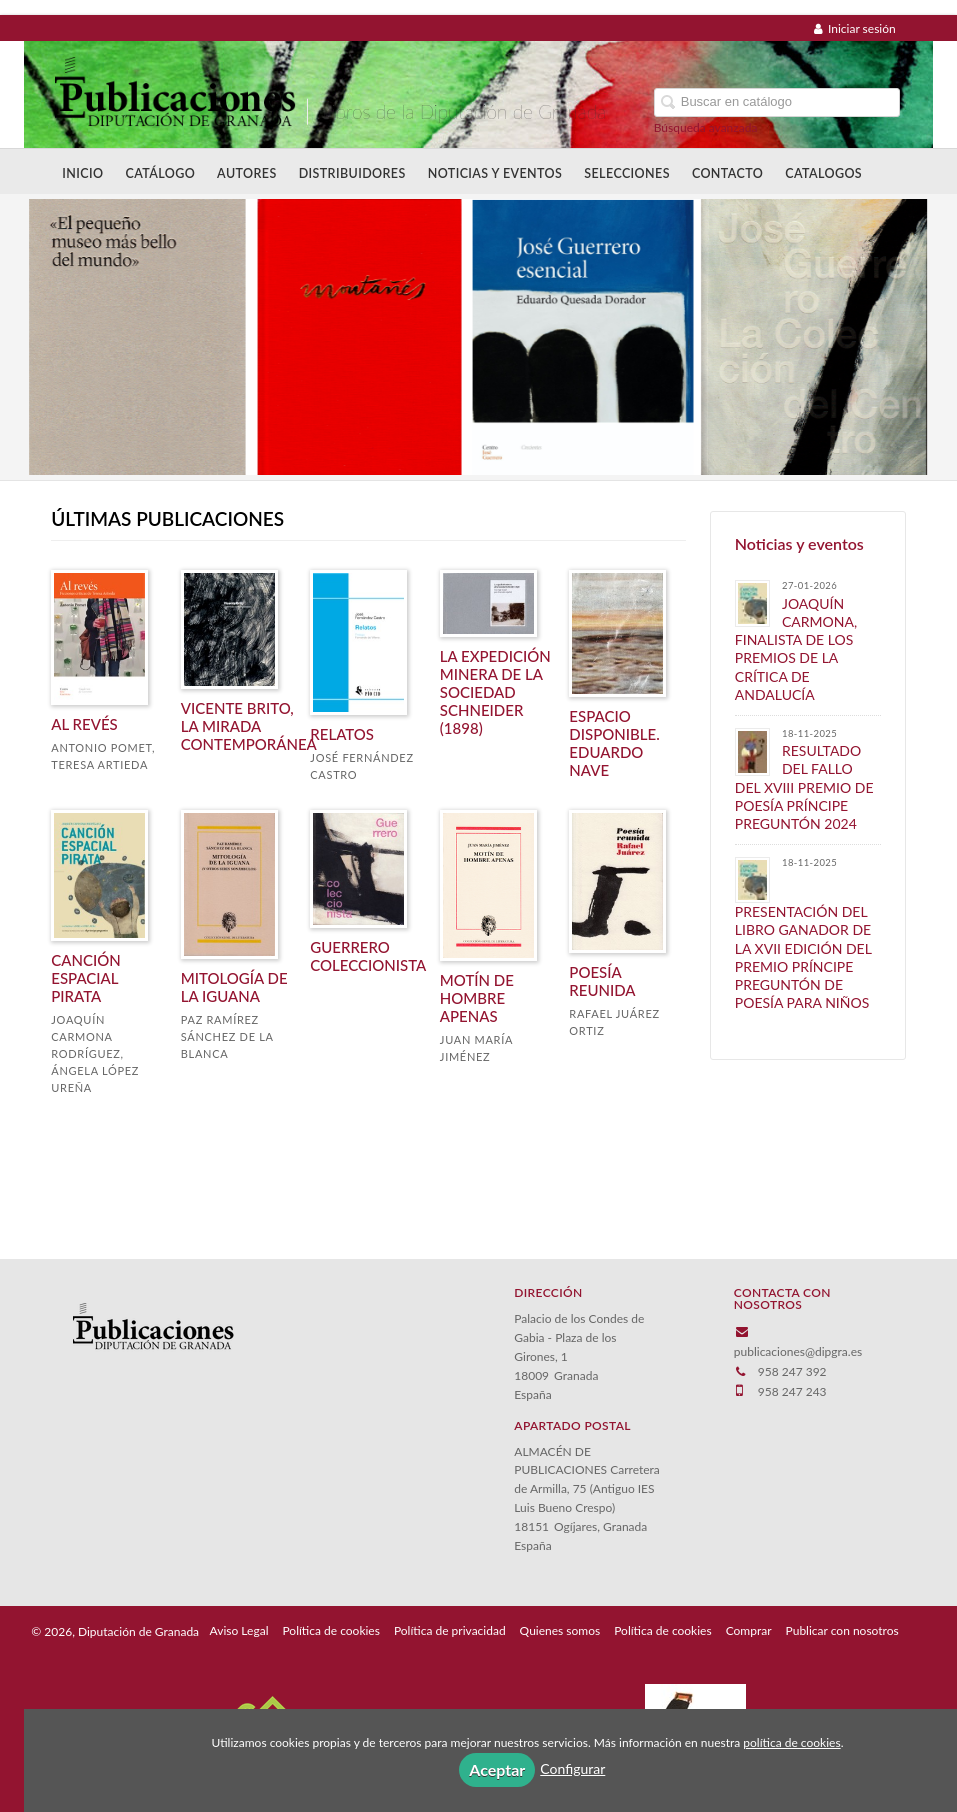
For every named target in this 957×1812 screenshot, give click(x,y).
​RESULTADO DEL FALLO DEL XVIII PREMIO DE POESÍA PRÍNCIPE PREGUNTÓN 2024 (804, 787)
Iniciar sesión (855, 28)
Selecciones (627, 173)
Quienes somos (560, 1630)
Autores (247, 173)
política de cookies (791, 1742)
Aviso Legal (239, 1630)
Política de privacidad (450, 1630)
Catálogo (160, 173)
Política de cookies (330, 1630)
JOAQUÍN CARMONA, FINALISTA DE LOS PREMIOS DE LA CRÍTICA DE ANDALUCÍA (796, 649)
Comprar (749, 1630)
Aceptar (497, 1769)
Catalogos (823, 173)
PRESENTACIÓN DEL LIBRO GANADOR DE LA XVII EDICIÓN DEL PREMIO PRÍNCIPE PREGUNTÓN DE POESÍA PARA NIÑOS (803, 957)
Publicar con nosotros (842, 1630)
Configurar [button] (572, 1768)
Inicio (82, 173)
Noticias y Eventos (495, 173)
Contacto (727, 173)
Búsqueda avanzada (706, 127)
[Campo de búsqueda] (777, 102)
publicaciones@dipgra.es (798, 1351)
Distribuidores (352, 173)
